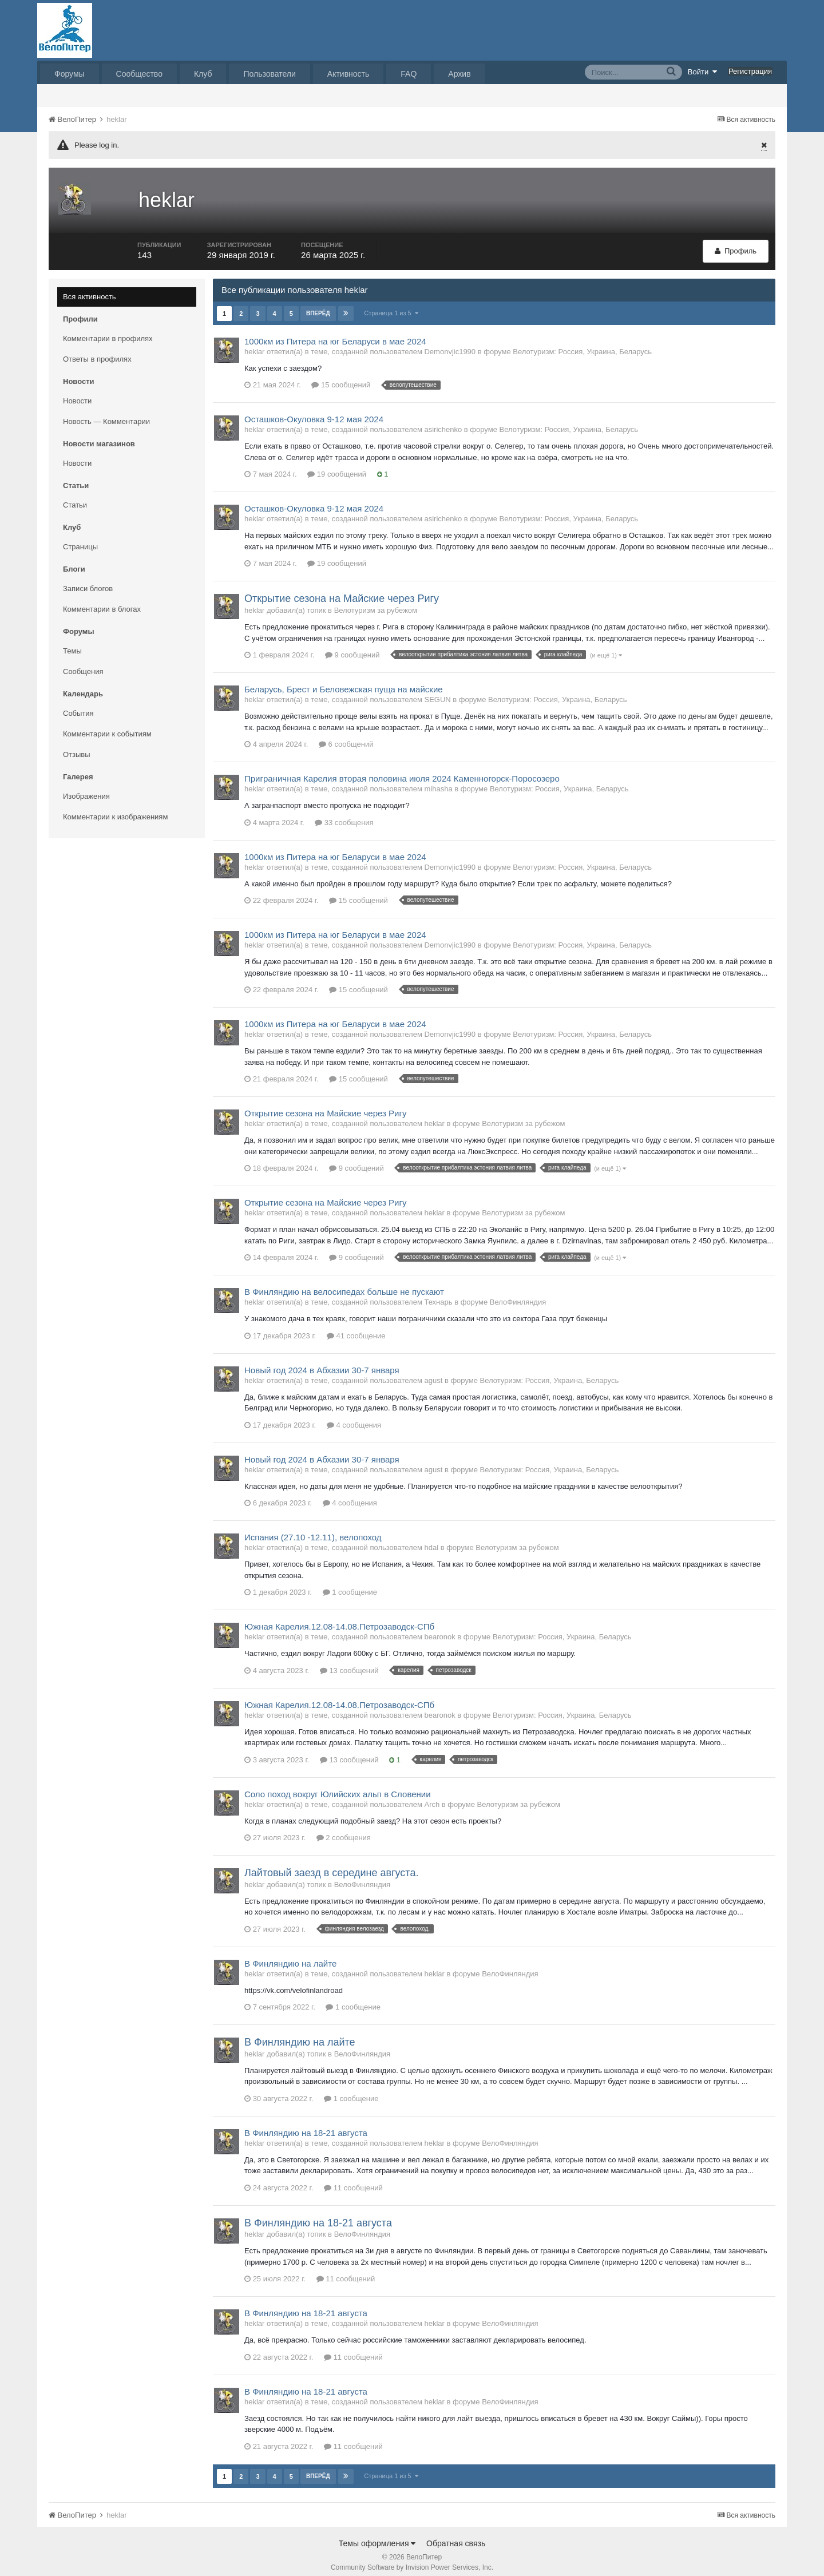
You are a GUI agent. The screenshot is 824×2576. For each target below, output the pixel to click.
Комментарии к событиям (107, 726)
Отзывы (76, 746)
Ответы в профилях (97, 351)
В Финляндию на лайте (290, 1955)
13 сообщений (349, 1662)
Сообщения (83, 663)
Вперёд (318, 305)
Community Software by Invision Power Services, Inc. (412, 2559)
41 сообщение (356, 1327)
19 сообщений (336, 466)
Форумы (69, 73)
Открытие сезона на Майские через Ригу (341, 591)
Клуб (203, 73)
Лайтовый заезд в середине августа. (331, 1864)
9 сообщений (352, 647)
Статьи (75, 497)
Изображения (86, 788)
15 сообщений (340, 377)
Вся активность (89, 288)
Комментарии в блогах (102, 601)
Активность (348, 73)
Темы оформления (377, 2535)
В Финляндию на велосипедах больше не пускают (344, 1284)
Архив (459, 73)
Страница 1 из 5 (392, 305)
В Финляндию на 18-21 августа (305, 2125)
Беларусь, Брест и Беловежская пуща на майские (343, 681)
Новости (77, 393)
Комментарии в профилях (108, 330)
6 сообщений (346, 736)
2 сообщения (343, 1829)
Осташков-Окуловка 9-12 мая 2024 (313, 412)
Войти (703, 72)
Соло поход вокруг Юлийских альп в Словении (337, 1786)
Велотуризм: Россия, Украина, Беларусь (582, 343)
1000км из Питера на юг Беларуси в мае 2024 (335, 333)
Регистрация (750, 71)
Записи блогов (88, 580)
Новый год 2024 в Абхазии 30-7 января (321, 1362)
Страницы (80, 538)
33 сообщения (344, 814)
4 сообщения (354, 1417)
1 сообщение (350, 1584)
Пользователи (269, 73)
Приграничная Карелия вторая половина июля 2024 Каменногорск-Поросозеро (402, 770)
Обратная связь (455, 2535)
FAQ (409, 73)
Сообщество (139, 73)
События (78, 705)
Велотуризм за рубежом (375, 602)
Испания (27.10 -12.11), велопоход (313, 1529)
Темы (72, 643)
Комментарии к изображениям (115, 808)
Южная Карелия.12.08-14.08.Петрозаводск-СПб (339, 1618)
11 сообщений (353, 2179)
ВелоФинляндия (518, 1294)
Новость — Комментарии (106, 413)
